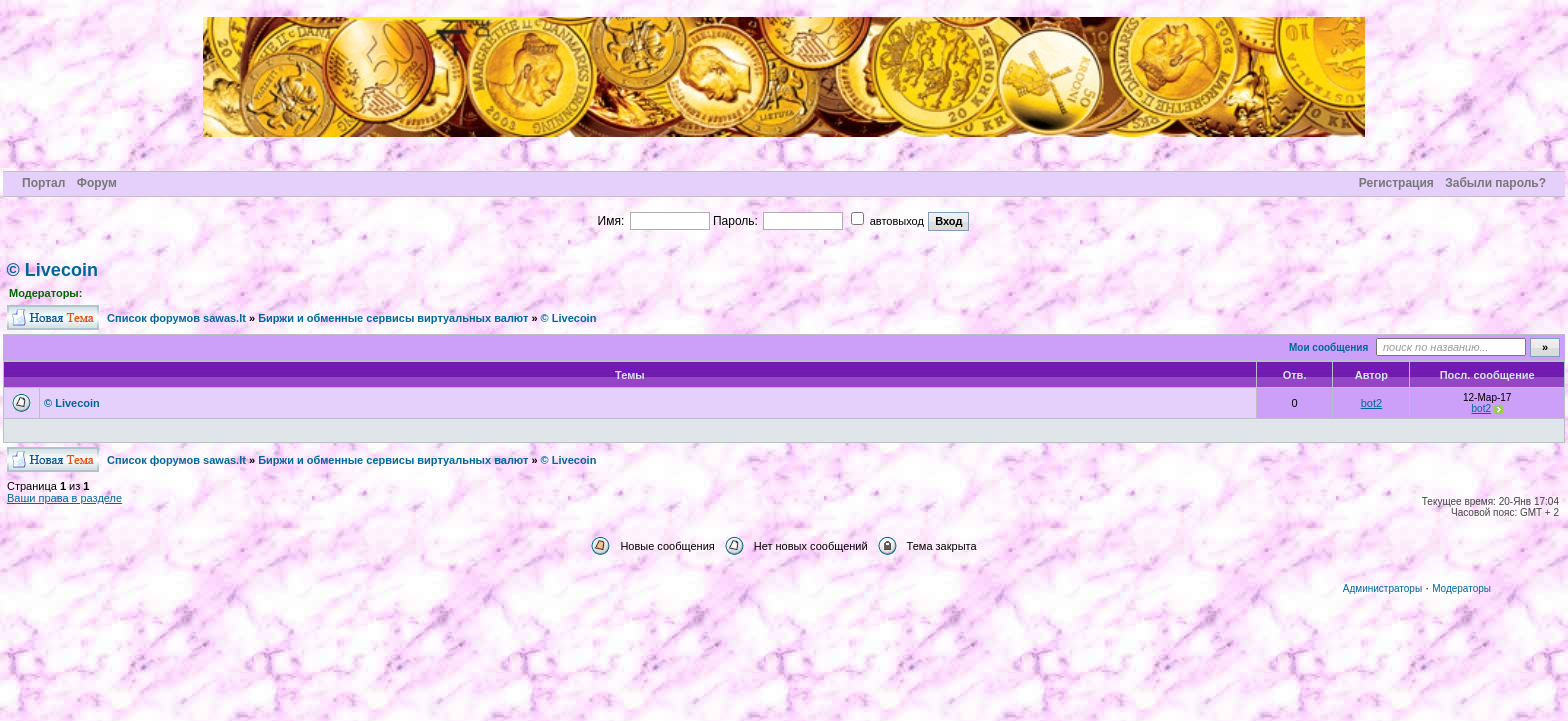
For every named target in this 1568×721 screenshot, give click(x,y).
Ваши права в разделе (64, 498)
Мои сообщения (1328, 347)
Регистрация (1396, 183)
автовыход (887, 221)
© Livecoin (52, 270)
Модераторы (1461, 588)
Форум (97, 183)
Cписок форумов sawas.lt (176, 318)
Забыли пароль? (1495, 183)
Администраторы (1382, 588)
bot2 (1371, 403)
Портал (43, 183)
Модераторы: (45, 293)
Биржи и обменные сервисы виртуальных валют (393, 318)
